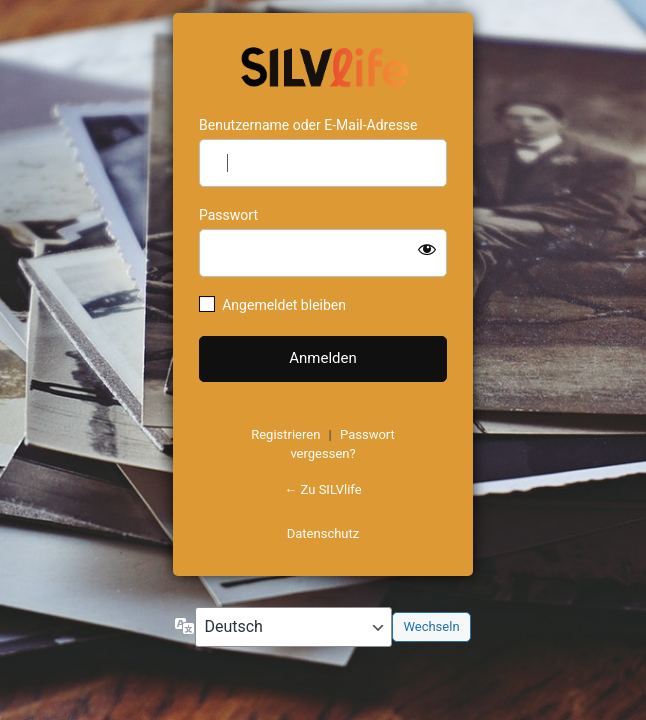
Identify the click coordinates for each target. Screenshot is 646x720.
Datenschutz (323, 533)
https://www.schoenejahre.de (323, 65)
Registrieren (285, 434)
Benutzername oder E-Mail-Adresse (308, 125)
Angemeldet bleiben (284, 305)
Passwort (228, 215)
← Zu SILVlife (322, 489)
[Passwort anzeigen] (427, 249)
